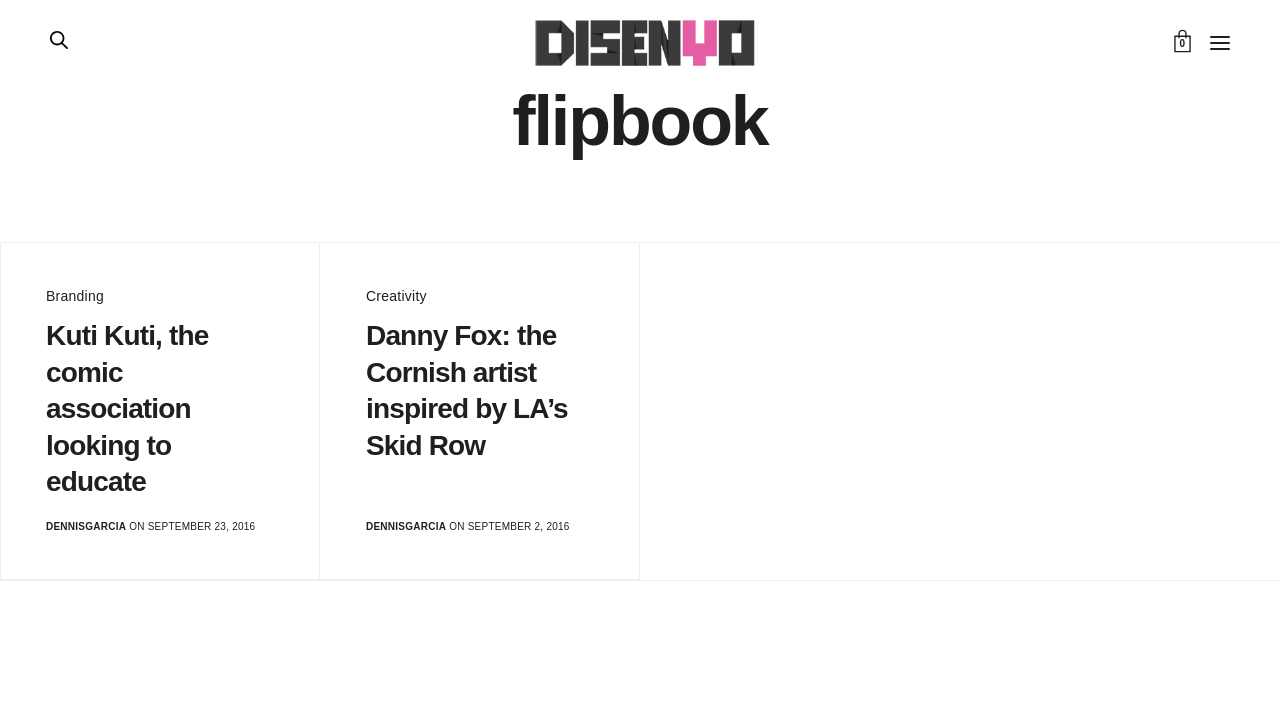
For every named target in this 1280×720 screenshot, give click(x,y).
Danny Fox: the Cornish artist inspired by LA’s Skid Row (467, 390)
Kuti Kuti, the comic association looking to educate (127, 408)
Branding (75, 296)
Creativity (396, 296)
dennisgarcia (86, 526)
